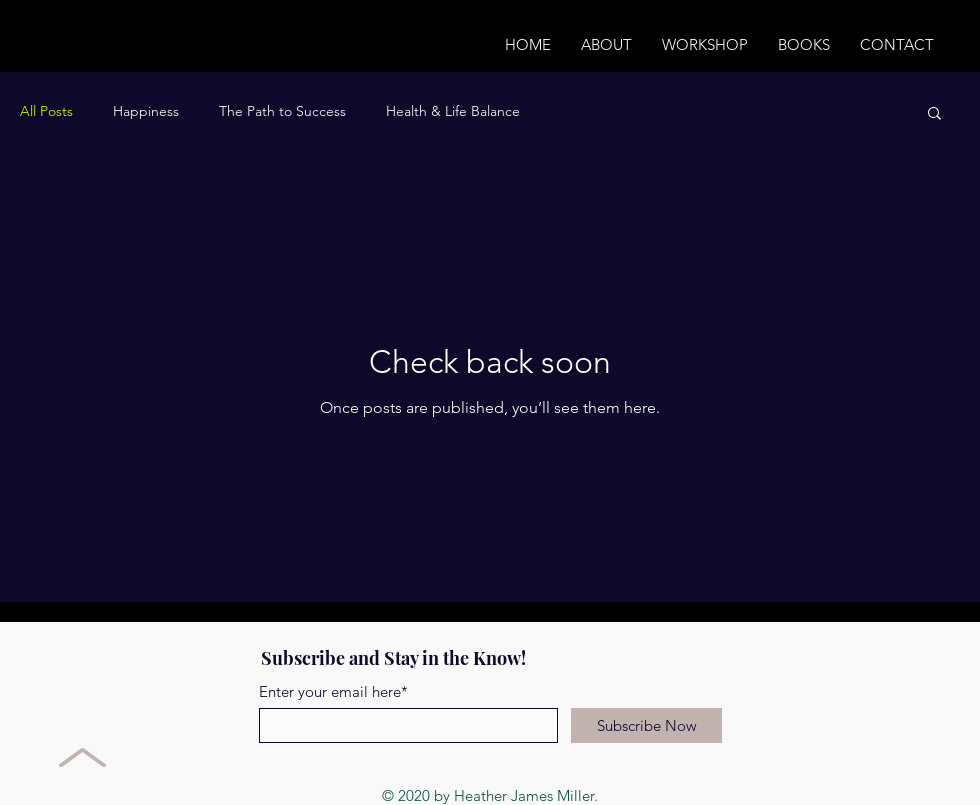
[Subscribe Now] (646, 725)
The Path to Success (282, 111)
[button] (934, 114)
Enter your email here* (333, 691)
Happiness (146, 111)
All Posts (46, 111)
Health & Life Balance (453, 111)
